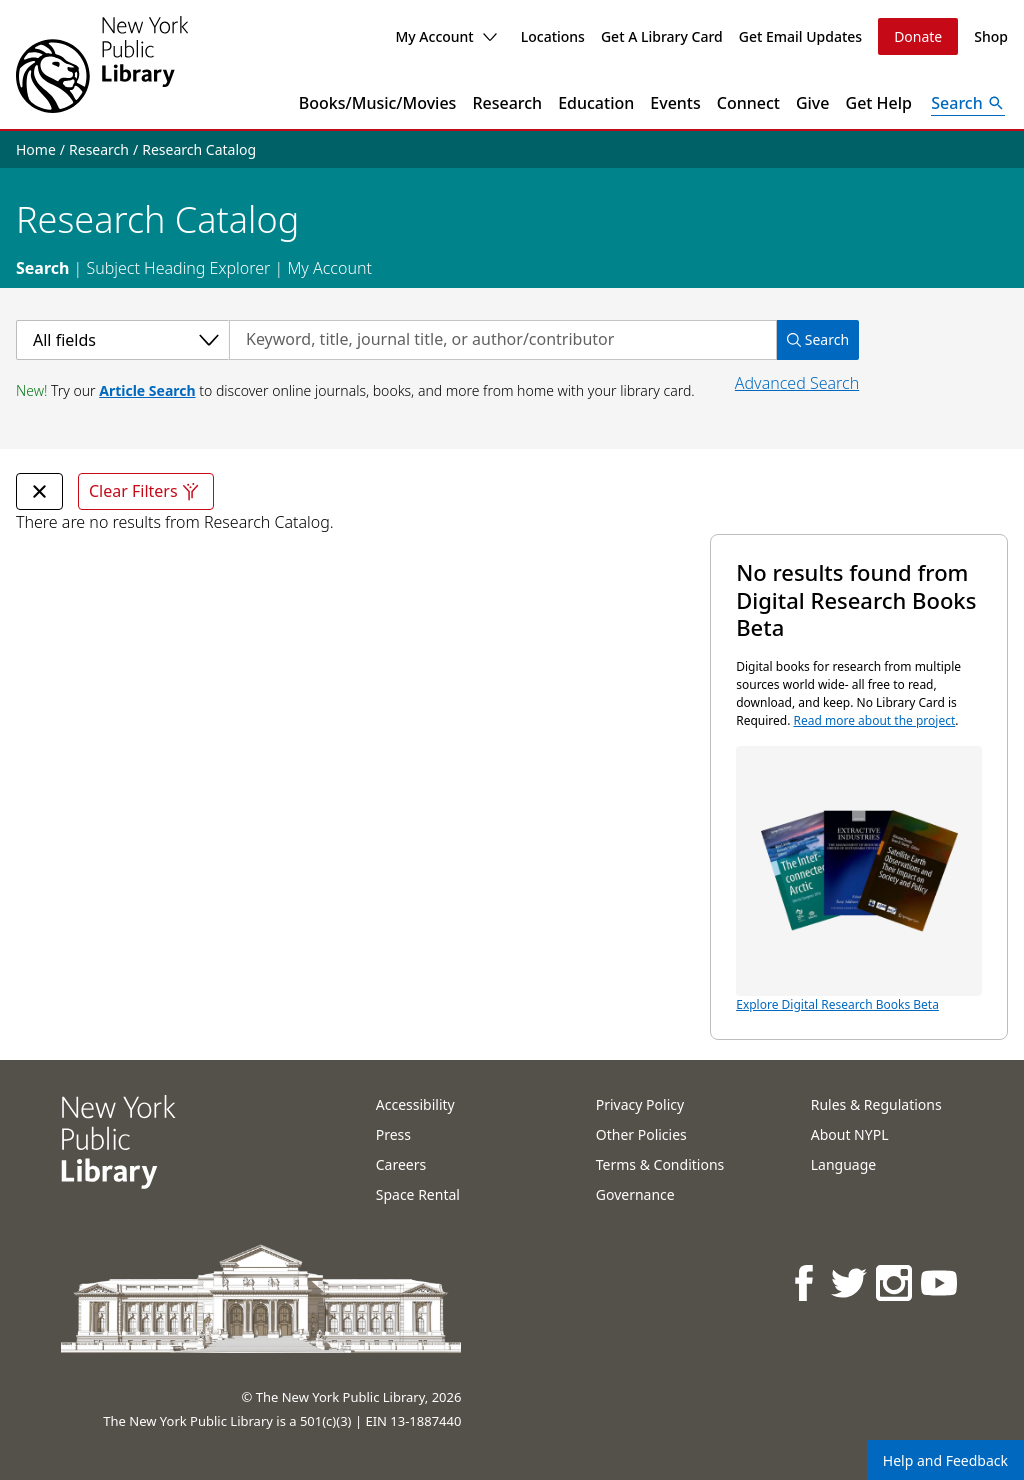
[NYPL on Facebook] (805, 1282)
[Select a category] (122, 340)
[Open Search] (968, 103)
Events (675, 103)
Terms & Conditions (660, 1164)
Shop (991, 36)
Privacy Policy (640, 1104)
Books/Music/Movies (378, 103)
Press (393, 1134)
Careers (401, 1164)
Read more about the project (875, 720)
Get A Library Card (662, 36)
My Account (445, 36)
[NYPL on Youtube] (940, 1282)
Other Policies (641, 1134)
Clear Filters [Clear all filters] (146, 491)
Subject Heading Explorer (178, 268)
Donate (918, 36)
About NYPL (850, 1134)
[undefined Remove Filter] (39, 491)
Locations (553, 36)
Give (813, 103)
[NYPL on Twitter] (850, 1282)
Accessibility (415, 1104)
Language (843, 1164)
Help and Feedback (945, 1460)
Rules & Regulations (876, 1104)
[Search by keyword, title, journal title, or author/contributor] (503, 340)
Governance (635, 1194)
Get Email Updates (800, 36)
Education (596, 103)
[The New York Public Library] (102, 64)
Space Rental (418, 1194)
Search (42, 268)
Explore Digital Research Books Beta (859, 879)
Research (507, 103)
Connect (748, 103)
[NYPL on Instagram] (895, 1282)
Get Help (879, 103)
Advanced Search (797, 383)
